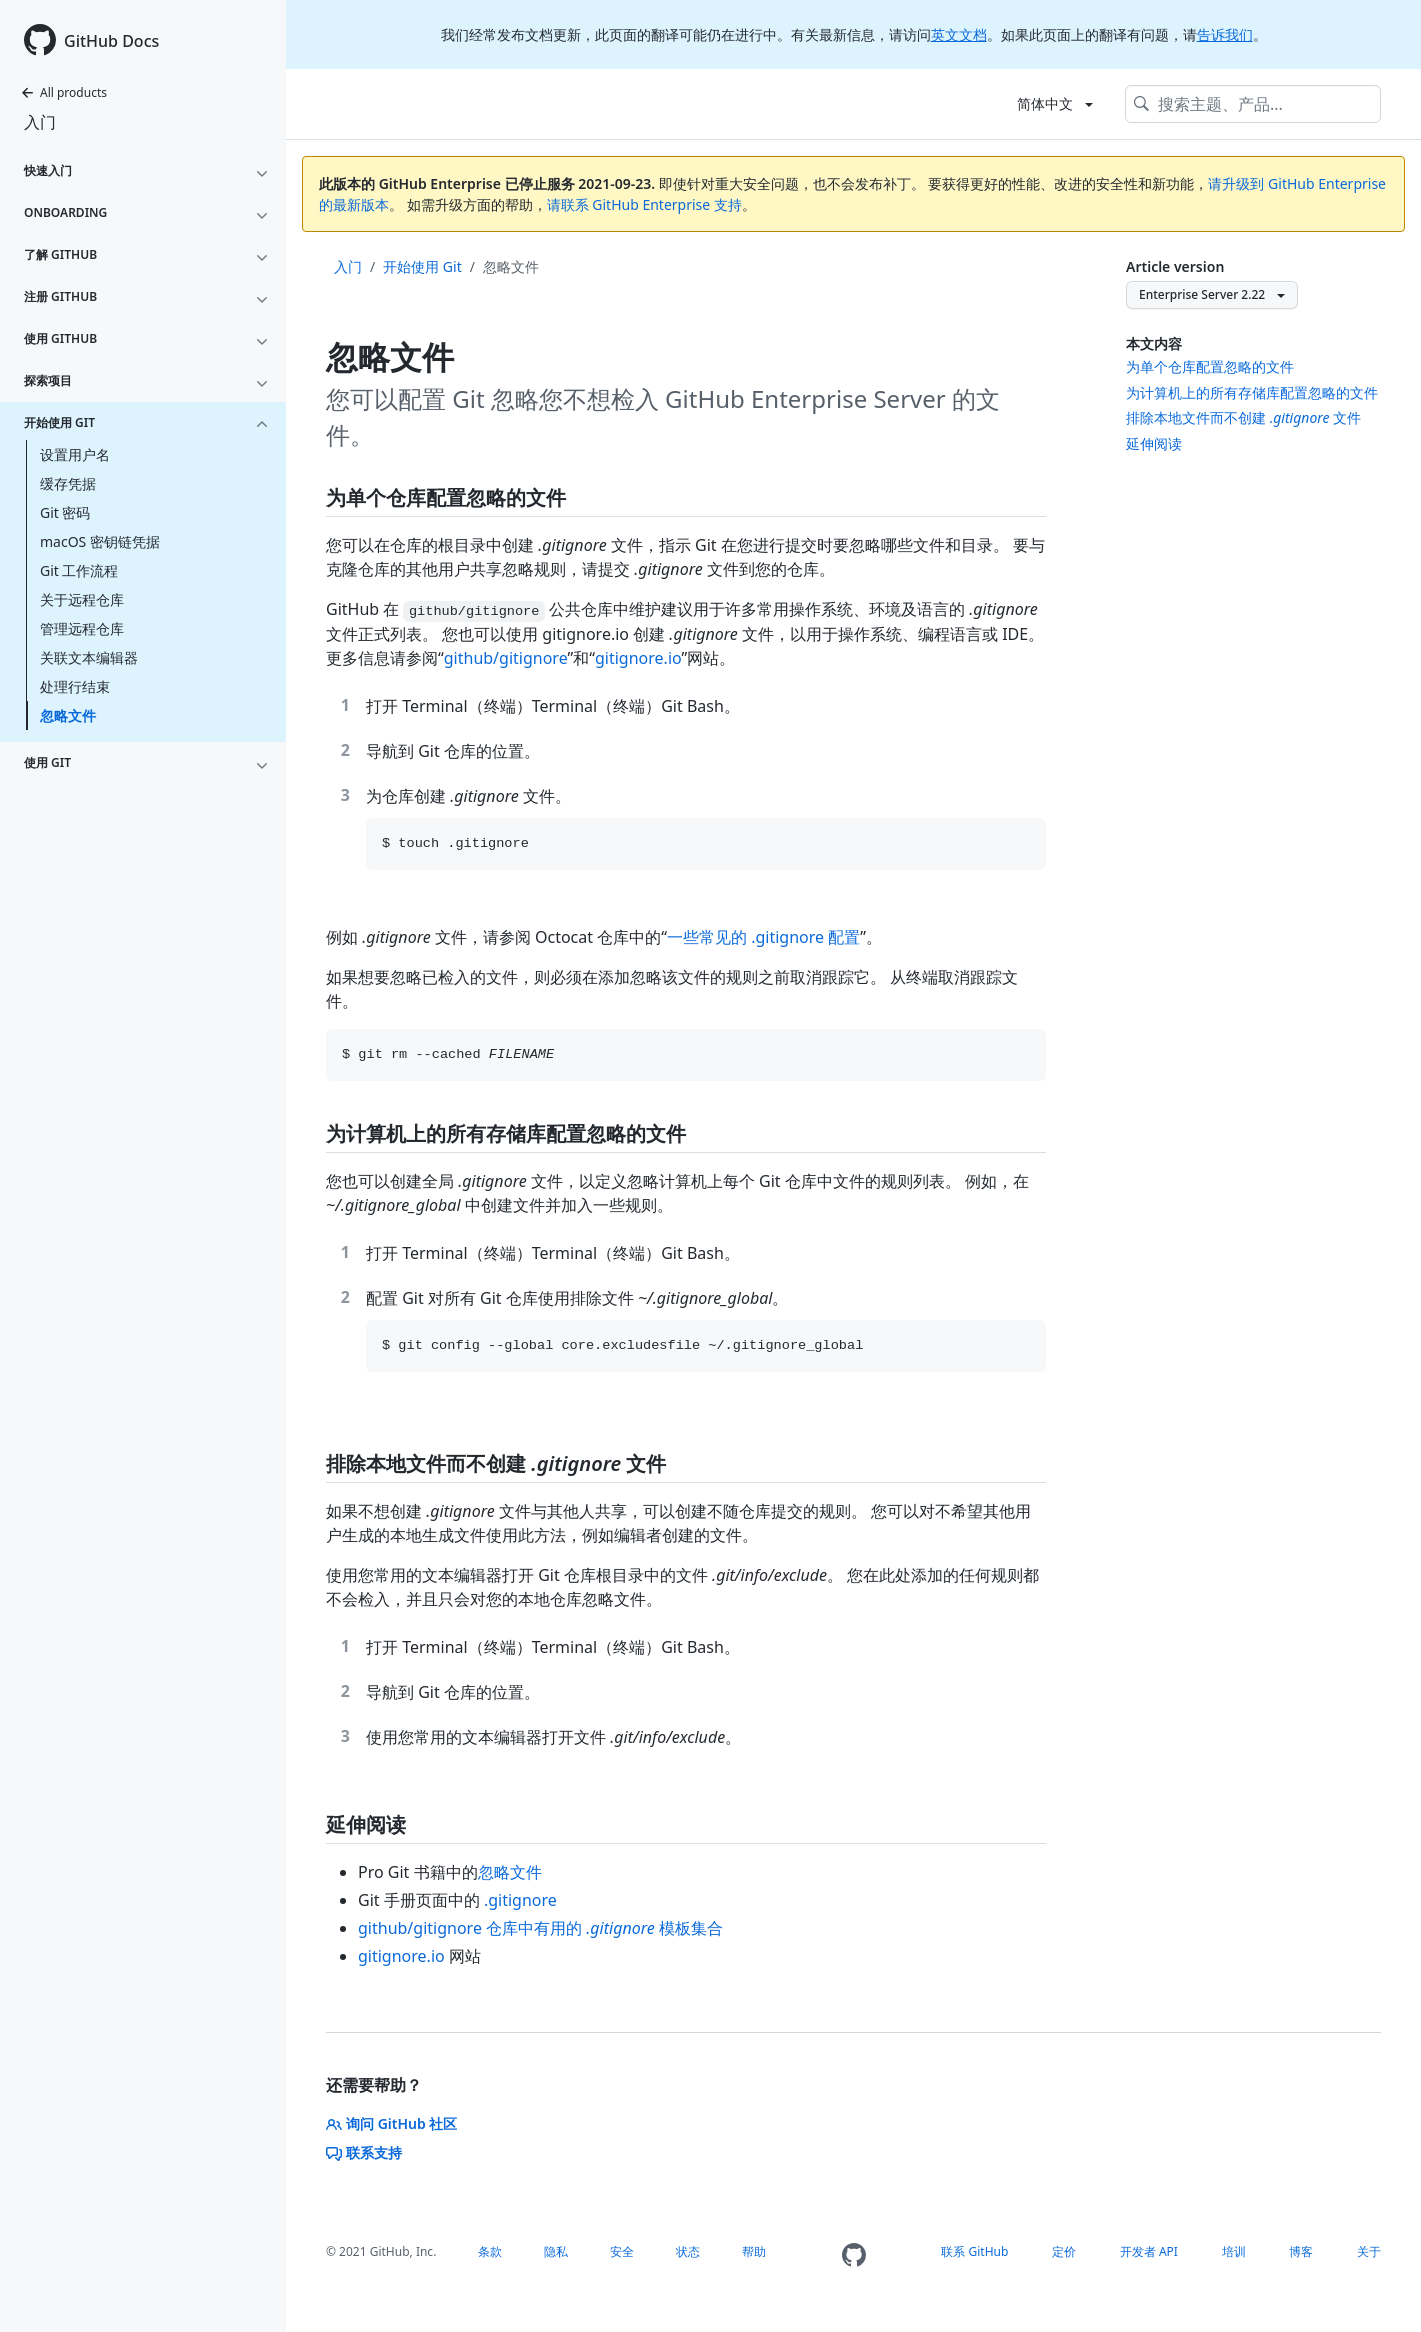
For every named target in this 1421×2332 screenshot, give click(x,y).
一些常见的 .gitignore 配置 (763, 937)
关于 (1369, 2251)
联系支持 (364, 2152)
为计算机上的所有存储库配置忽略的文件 (1252, 392)
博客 (1301, 2251)
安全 (622, 2251)
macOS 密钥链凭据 (100, 541)
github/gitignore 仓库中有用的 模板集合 (540, 1928)
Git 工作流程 (79, 570)
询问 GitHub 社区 (391, 2123)
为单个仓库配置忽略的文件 (1210, 366)
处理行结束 (75, 686)
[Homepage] (854, 2255)
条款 (490, 2251)
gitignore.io (638, 658)
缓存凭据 (68, 483)
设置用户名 (75, 454)
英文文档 (959, 34)
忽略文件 (68, 715)
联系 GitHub (974, 2251)
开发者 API (1149, 2251)
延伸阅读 (1154, 443)
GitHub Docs (111, 41)
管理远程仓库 (82, 628)
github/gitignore (506, 658)
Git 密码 (65, 512)
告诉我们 (1225, 34)
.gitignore (520, 1900)
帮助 (754, 2251)
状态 (688, 2251)
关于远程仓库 (82, 599)
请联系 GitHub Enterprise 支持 (644, 204)
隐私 (556, 2251)
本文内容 (1154, 343)
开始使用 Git (422, 266)
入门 (40, 122)
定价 (1064, 2251)
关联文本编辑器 (89, 657)
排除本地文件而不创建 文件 (1243, 417)
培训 (1234, 2251)
